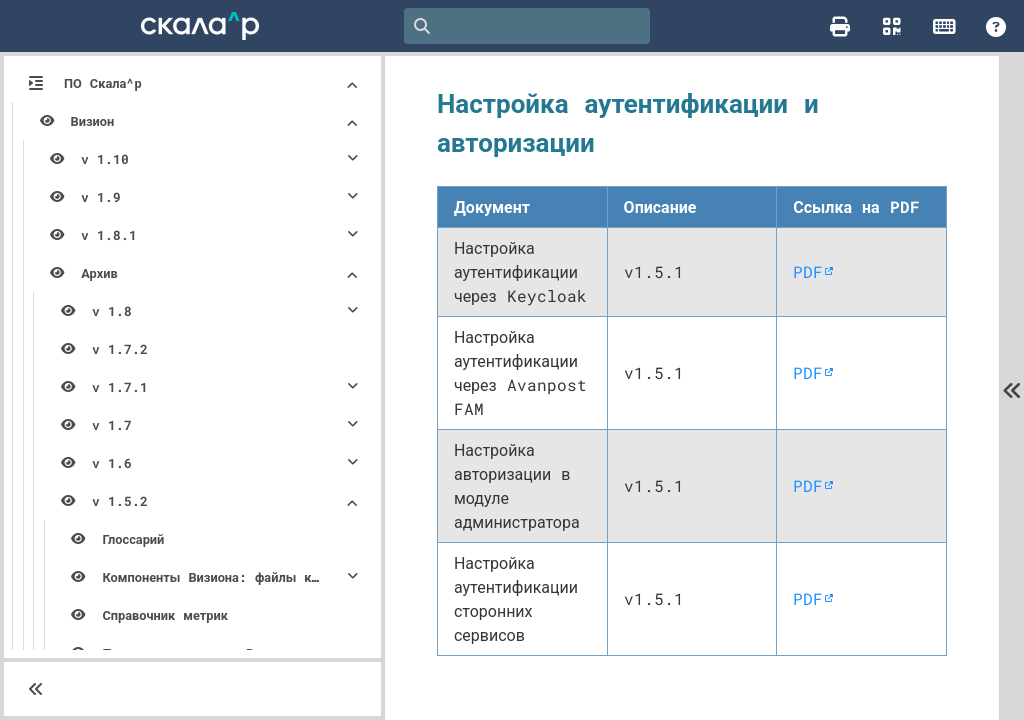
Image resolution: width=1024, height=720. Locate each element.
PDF (813, 283)
